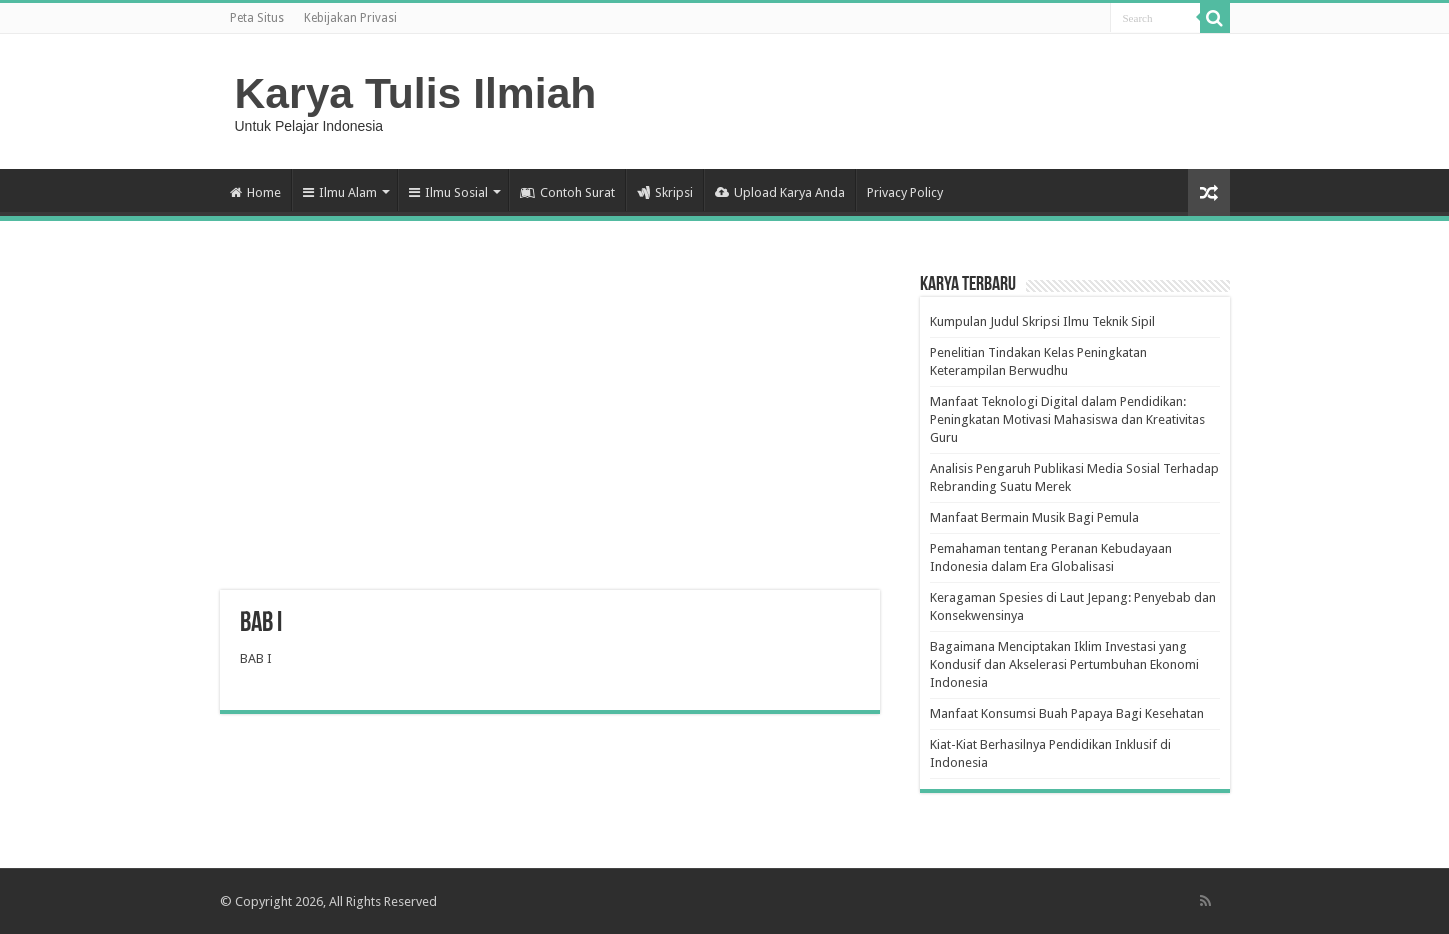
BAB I (256, 658)
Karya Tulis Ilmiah (416, 93)
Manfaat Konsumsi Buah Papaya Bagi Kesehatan (1067, 713)
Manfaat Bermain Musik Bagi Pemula (1034, 517)
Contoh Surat (567, 192)
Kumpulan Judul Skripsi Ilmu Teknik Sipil (1042, 321)
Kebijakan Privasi (350, 18)
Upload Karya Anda (780, 192)
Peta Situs (257, 18)
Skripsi (665, 192)
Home (255, 192)
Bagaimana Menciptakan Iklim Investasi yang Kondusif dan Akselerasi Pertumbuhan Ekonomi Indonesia (1064, 664)
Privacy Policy (905, 192)
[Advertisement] (550, 430)
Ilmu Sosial (448, 192)
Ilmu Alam (340, 192)
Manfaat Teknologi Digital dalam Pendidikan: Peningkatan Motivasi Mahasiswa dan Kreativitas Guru (1067, 419)
